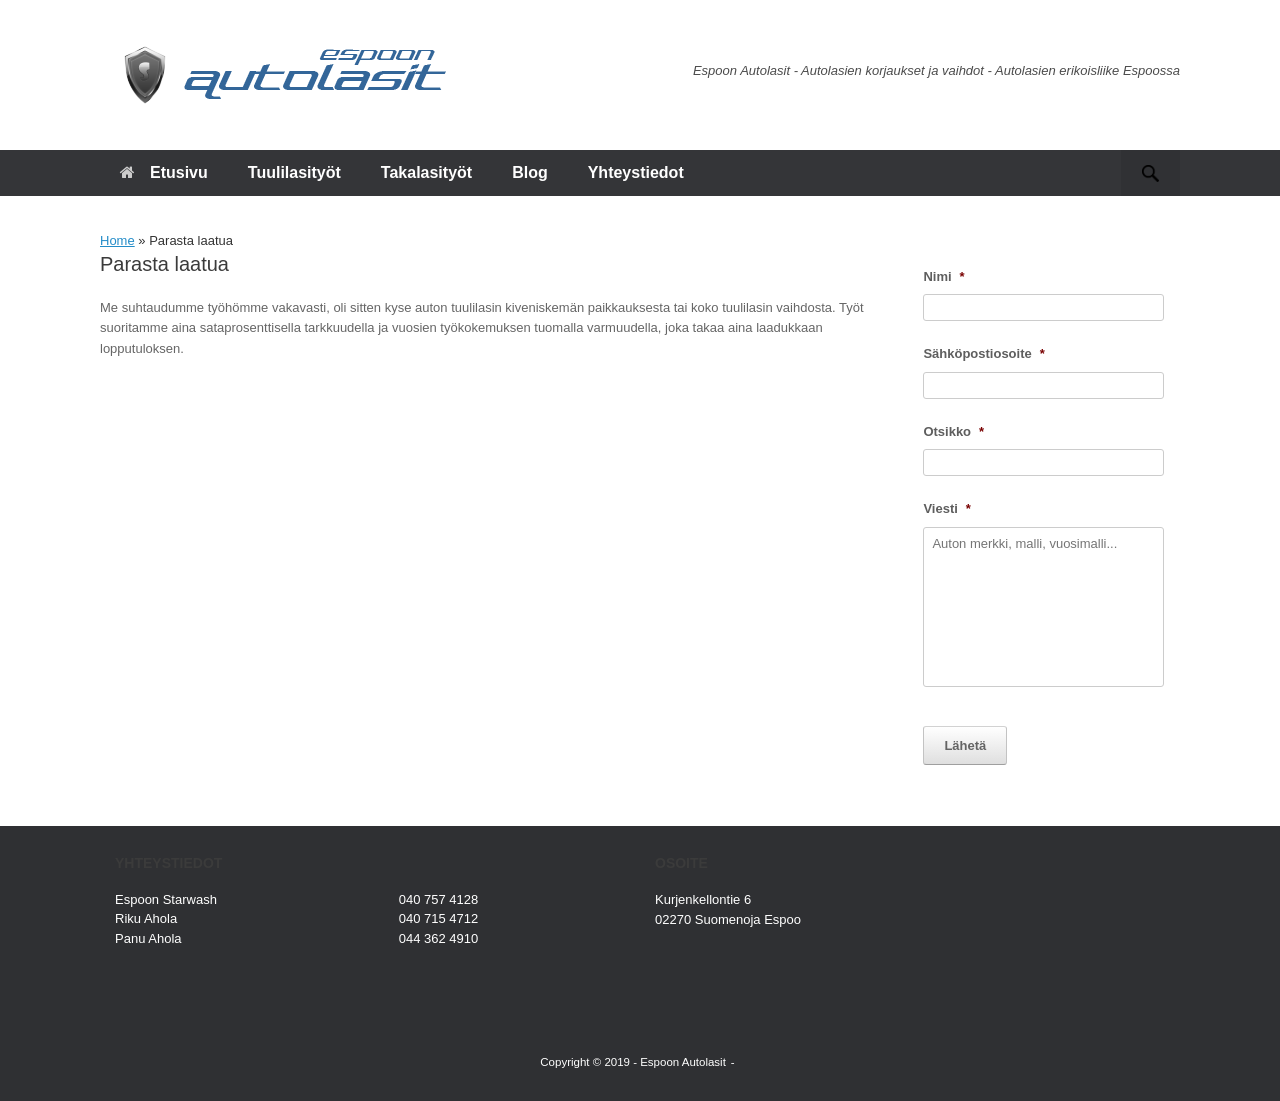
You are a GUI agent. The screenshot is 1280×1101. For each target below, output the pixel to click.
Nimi (943, 276)
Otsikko (953, 431)
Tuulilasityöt (294, 172)
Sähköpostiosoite (983, 353)
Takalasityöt (426, 172)
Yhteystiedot (636, 172)
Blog (530, 172)
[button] (1150, 173)
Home (117, 240)
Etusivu (164, 172)
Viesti (947, 508)
